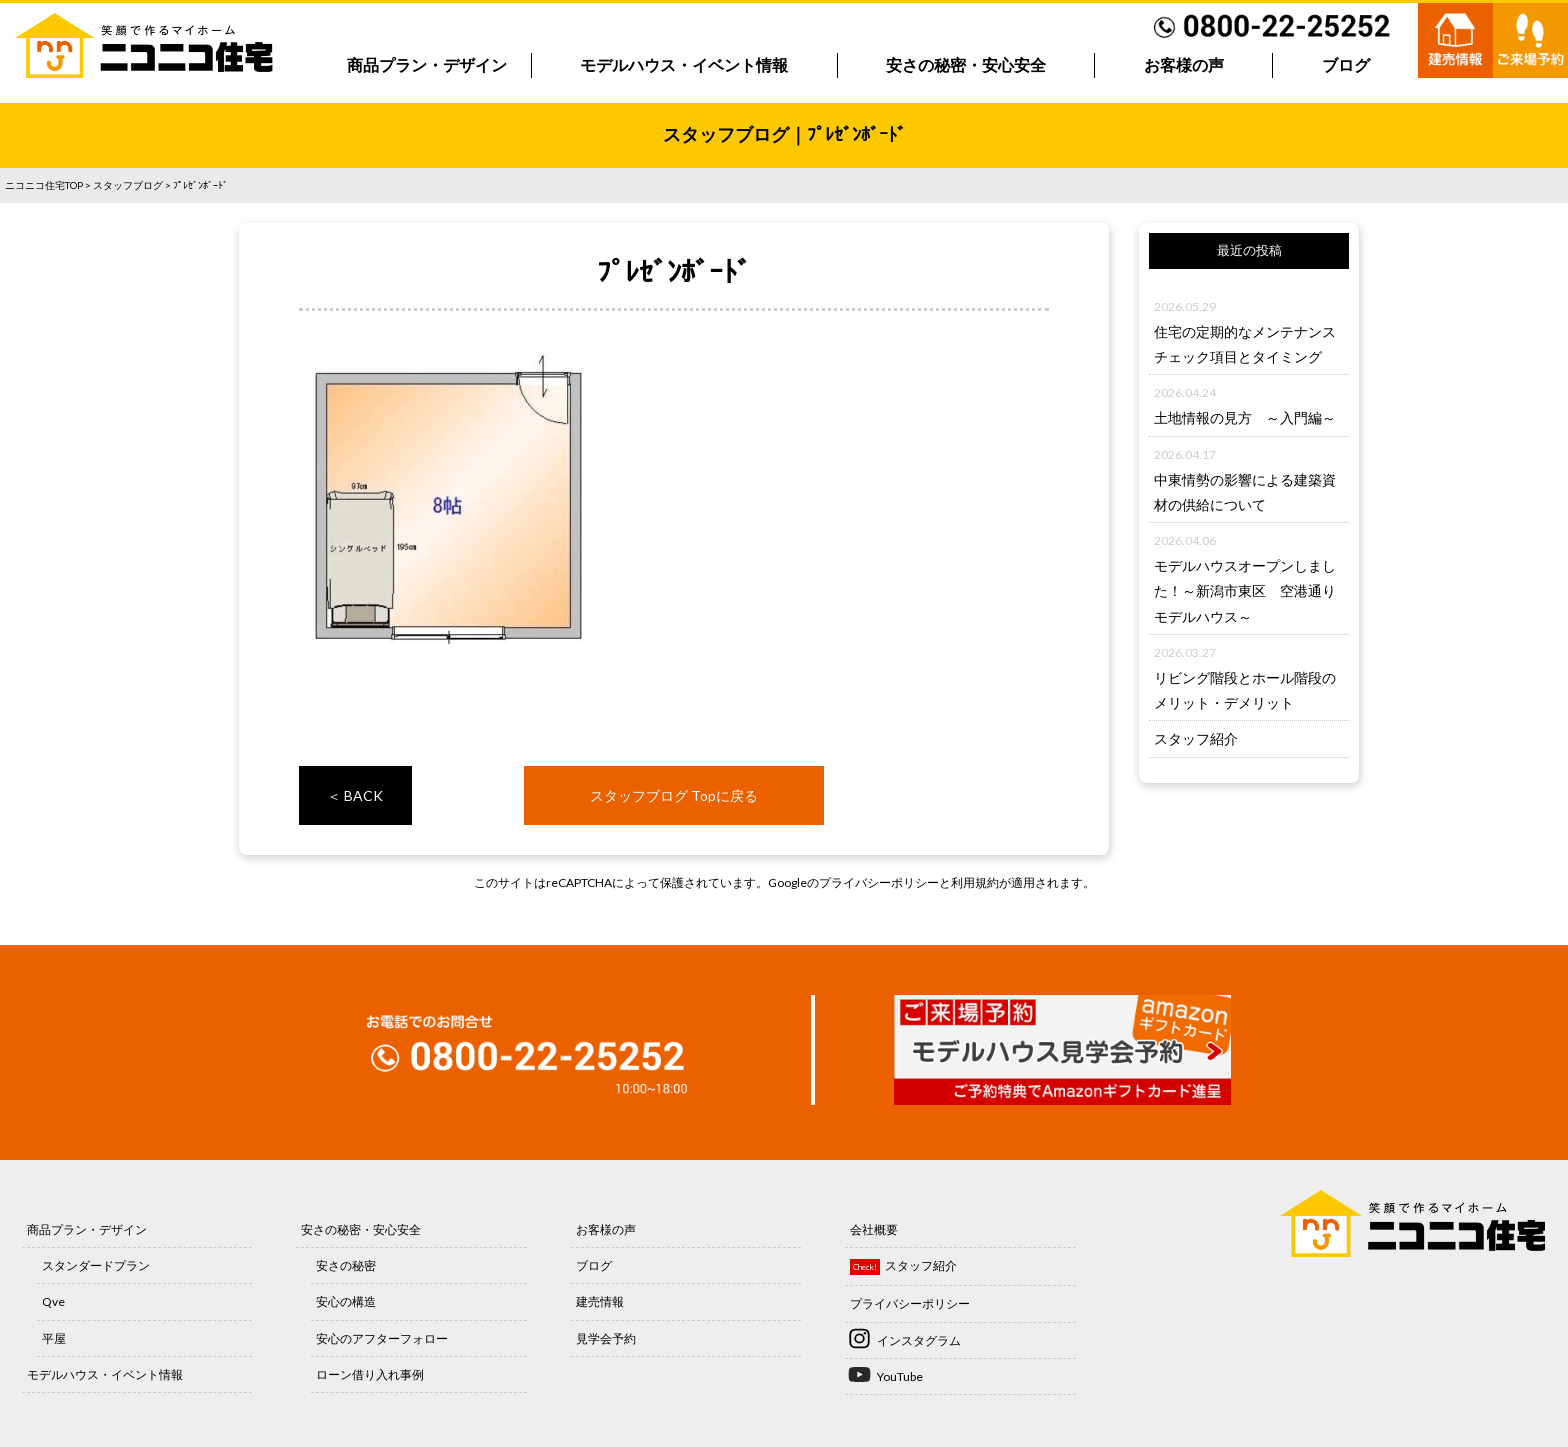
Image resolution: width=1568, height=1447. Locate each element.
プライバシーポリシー (879, 882)
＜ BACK (355, 795)
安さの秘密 (346, 1265)
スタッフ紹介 (1196, 738)
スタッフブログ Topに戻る (674, 795)
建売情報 (600, 1301)
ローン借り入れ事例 (370, 1374)
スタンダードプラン (96, 1265)
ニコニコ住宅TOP (44, 185)
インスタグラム (919, 1340)
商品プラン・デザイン (427, 65)
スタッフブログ (128, 185)
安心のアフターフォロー (382, 1338)
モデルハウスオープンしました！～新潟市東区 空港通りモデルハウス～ (1245, 590)
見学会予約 (606, 1338)
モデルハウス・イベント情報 (684, 65)
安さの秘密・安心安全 (966, 65)
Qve (53, 1301)
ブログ (1346, 65)
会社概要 (874, 1229)
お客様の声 (1184, 65)
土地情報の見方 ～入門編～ (1245, 417)
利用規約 (975, 882)
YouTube (900, 1376)
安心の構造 (346, 1301)
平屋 (54, 1338)
